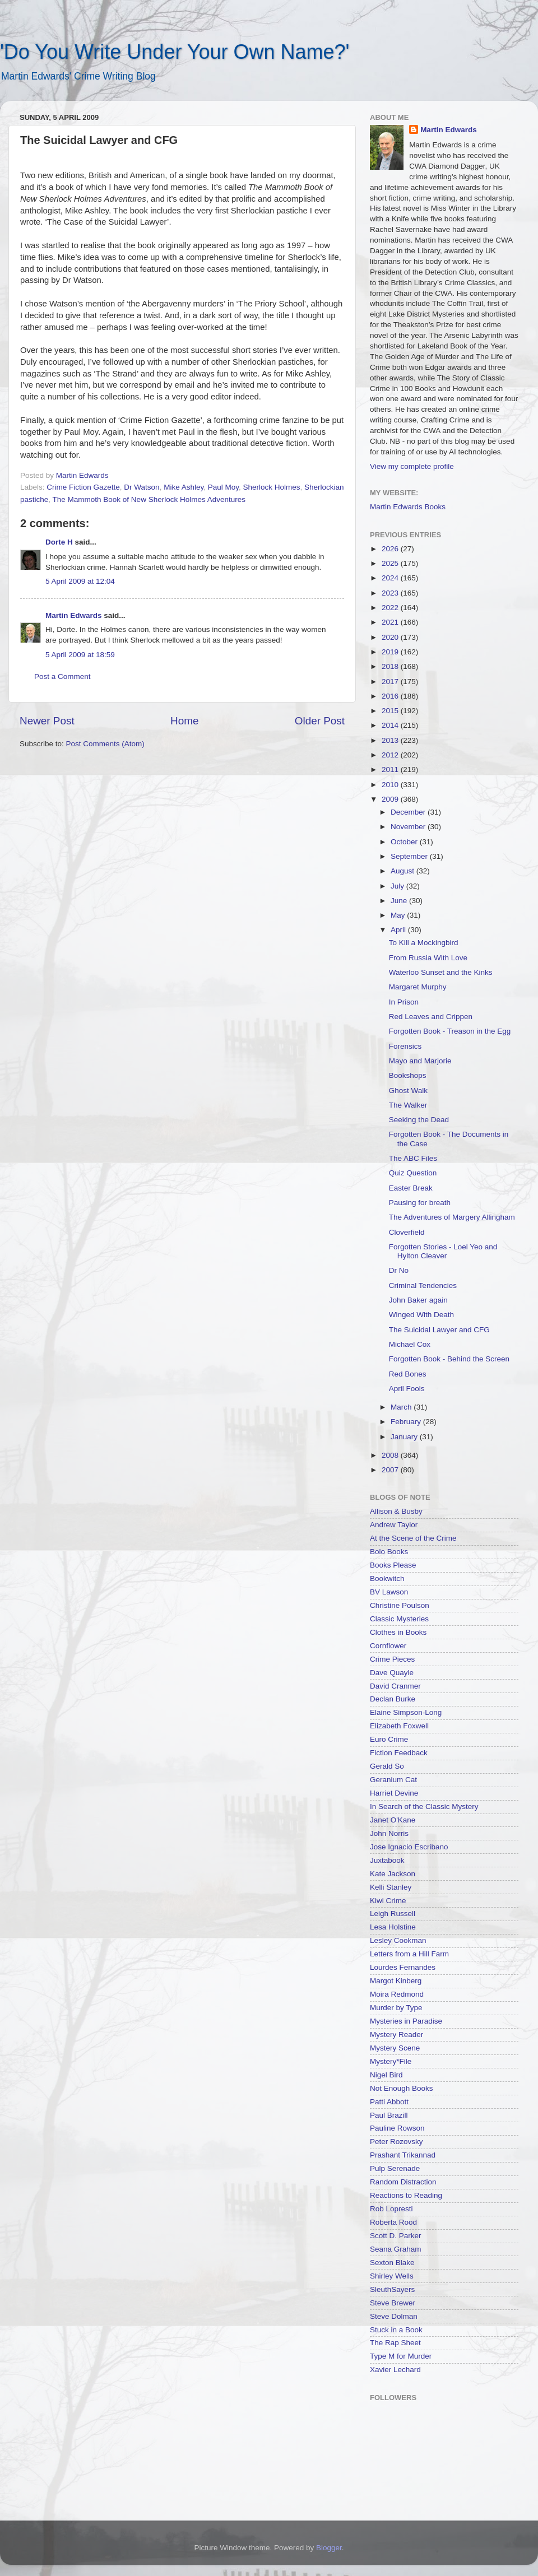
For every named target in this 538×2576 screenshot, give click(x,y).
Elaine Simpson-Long (406, 1712)
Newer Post (47, 721)
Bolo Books (389, 1551)
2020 (391, 637)
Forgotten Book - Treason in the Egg (450, 1031)
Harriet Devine (394, 1793)
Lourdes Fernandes (402, 1967)
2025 (391, 563)
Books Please (393, 1565)
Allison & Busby (396, 1511)
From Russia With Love (428, 958)
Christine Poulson (399, 1605)
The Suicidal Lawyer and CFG (439, 1330)
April (399, 930)
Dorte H (59, 542)
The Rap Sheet (395, 2342)
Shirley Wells (392, 2276)
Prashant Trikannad (402, 2155)
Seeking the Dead (419, 1119)
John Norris (389, 1833)
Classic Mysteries (399, 1619)
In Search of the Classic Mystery (424, 1806)
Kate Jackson (392, 1874)
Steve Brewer (392, 2303)
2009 (391, 799)
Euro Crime (389, 1739)
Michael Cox (409, 1344)
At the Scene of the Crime (413, 1538)
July (398, 886)
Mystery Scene (395, 2048)
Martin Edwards (73, 615)
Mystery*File (390, 2061)
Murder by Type (396, 2007)
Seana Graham (395, 2249)
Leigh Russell (392, 1913)
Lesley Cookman (398, 1940)
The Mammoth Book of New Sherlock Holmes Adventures (149, 499)
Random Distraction (403, 2182)
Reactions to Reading (406, 2195)
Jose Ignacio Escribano (409, 1847)
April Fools (407, 1388)
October (405, 842)
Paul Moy (223, 487)
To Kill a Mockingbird (423, 942)
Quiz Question (413, 1173)
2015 (391, 710)
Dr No (399, 1270)
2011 (391, 769)
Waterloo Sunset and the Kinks (441, 972)
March (402, 1407)
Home (184, 721)
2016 (391, 696)
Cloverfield (407, 1232)
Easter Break (411, 1188)
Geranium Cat (393, 1779)
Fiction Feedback (399, 1753)
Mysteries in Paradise (406, 2021)
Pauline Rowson (397, 2128)
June (400, 900)
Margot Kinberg (395, 1981)
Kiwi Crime (388, 1900)
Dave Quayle (392, 1672)
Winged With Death (421, 1314)
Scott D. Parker (395, 2235)
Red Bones (407, 1374)
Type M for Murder (401, 2356)
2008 (391, 1455)
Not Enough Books (401, 2088)
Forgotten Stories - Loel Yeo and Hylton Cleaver (443, 1251)
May (399, 915)
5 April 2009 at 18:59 (80, 654)
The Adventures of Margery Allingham (452, 1217)
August (403, 871)
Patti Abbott (389, 2102)
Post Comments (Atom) (105, 744)
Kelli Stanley (390, 1887)
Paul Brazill (389, 2115)
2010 (391, 784)
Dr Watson (141, 487)
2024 (391, 578)
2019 (391, 652)
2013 (391, 740)
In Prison (404, 1002)
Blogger (329, 2548)
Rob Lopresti (391, 2209)
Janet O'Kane (392, 1820)
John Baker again (418, 1300)
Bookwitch (387, 1578)
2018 (391, 666)
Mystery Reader (396, 2034)
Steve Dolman (394, 2316)
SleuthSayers (392, 2289)
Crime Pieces (392, 1659)
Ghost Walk (408, 1090)
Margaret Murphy (418, 987)
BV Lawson (389, 1592)
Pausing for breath (420, 1202)
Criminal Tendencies (423, 1285)
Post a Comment (62, 676)
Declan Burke (392, 1699)
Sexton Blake (392, 2262)
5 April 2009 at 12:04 (80, 581)
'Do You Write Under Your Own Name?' (174, 51)
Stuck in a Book (396, 2330)
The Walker (408, 1105)
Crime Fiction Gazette (83, 487)
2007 (391, 1470)
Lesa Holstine (393, 1927)
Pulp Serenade (395, 2168)
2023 (391, 593)
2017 (391, 681)
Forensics (405, 1046)
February (407, 1421)
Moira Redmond (397, 1994)
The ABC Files (413, 1158)
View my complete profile (412, 466)
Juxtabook (387, 1860)
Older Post (320, 721)
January (405, 1437)
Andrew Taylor (394, 1525)
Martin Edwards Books (408, 507)
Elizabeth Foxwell (399, 1726)
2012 (391, 755)
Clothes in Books (398, 1632)
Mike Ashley (183, 487)
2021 (391, 622)
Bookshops (407, 1075)
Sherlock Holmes (271, 487)
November (409, 826)
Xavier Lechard (395, 2369)
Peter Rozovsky (396, 2141)
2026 (391, 549)
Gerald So (387, 1766)
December (409, 812)
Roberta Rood (393, 2222)
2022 (391, 607)
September (410, 856)
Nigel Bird (386, 2075)
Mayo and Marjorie (420, 1061)
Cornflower (388, 1646)
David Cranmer (395, 1686)
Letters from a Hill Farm (409, 1954)
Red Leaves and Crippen (430, 1016)
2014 (391, 725)
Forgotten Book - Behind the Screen (449, 1359)
